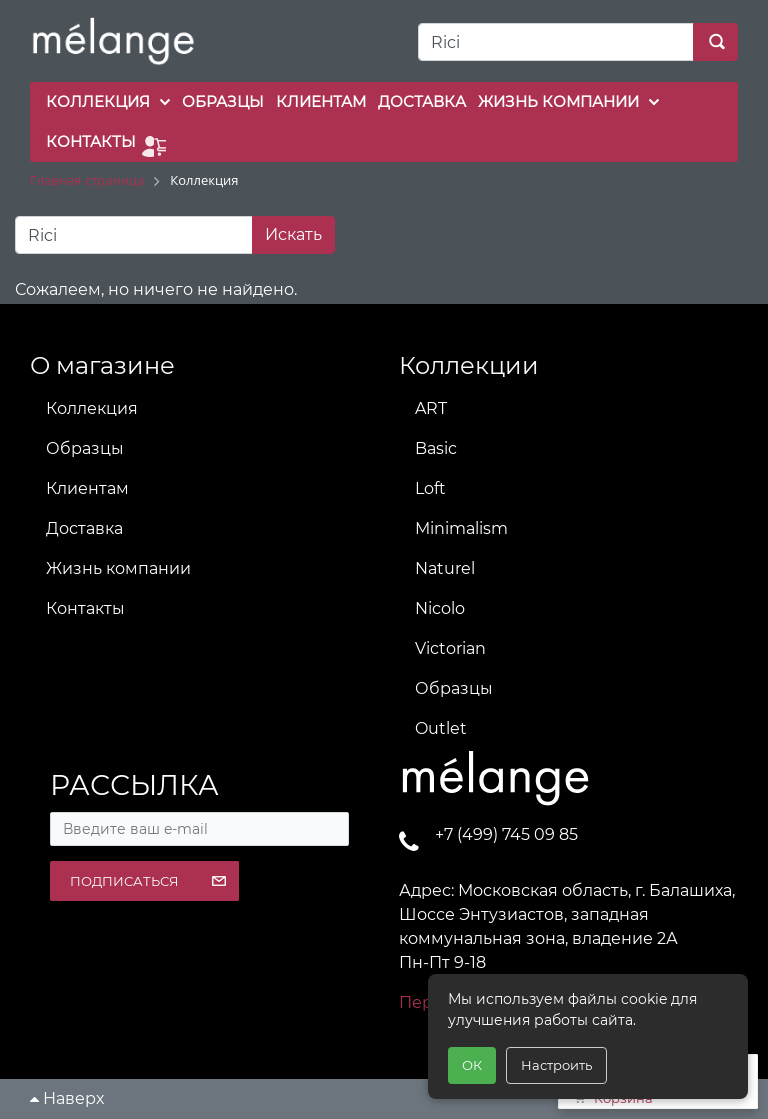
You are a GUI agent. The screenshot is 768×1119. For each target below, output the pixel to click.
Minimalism (461, 528)
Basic (436, 448)
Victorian (450, 648)
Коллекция (92, 408)
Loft (430, 488)
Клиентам (87, 488)
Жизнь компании (118, 568)
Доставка (84, 528)
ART (431, 408)
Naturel (445, 568)
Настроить (556, 1065)
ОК (472, 1065)
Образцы (85, 448)
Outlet (441, 728)
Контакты (85, 608)
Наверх (67, 1098)
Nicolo (440, 608)
